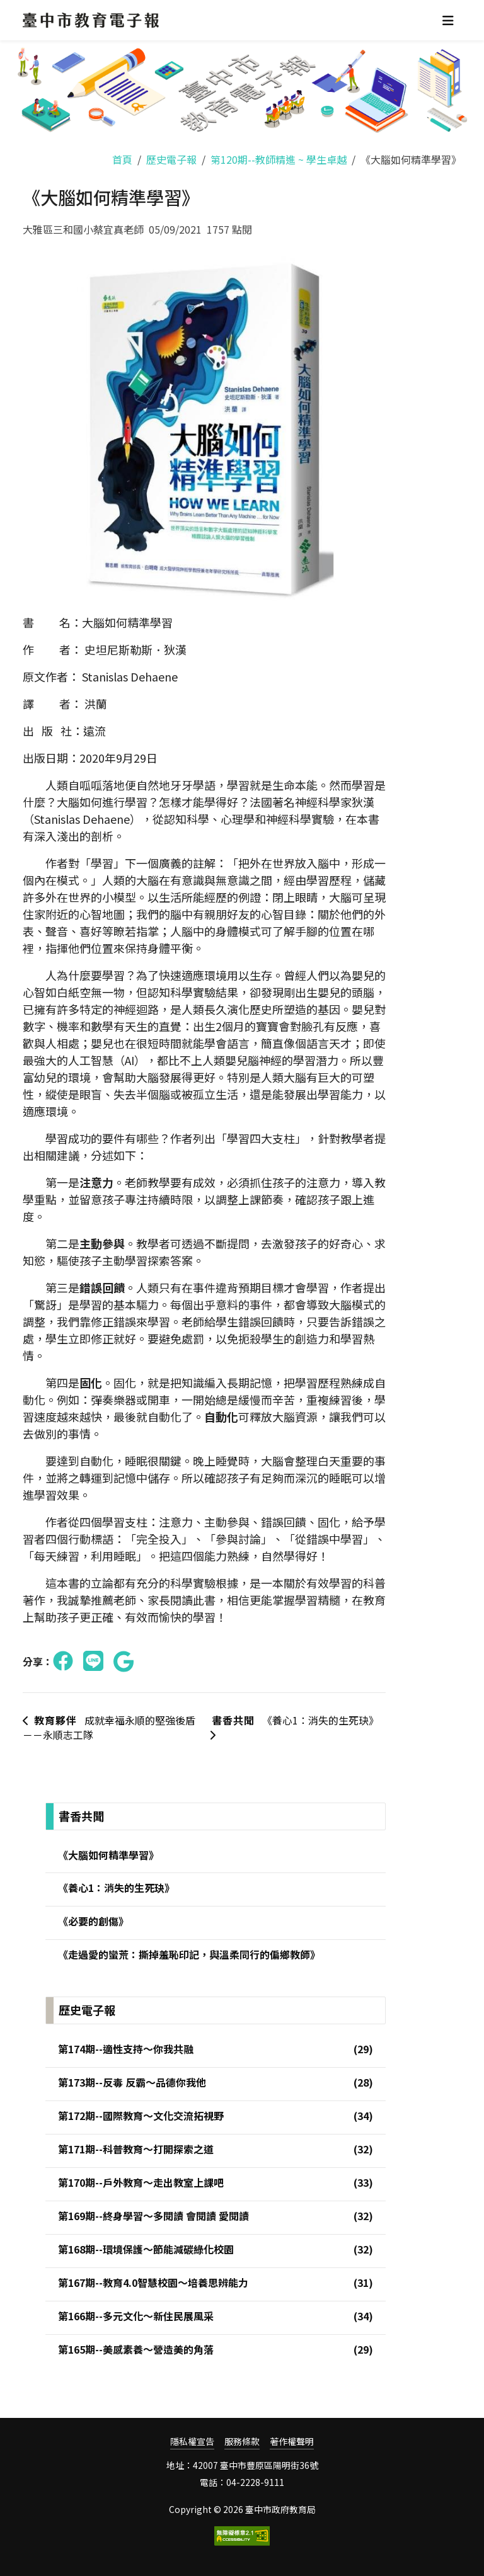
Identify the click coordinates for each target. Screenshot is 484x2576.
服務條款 (242, 2442)
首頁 (122, 159)
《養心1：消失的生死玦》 (294, 1727)
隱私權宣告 (192, 2442)
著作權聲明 (292, 2442)
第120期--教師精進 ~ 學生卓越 (278, 159)
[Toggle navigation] (448, 20)
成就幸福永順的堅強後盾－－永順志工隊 (109, 1727)
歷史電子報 (171, 159)
